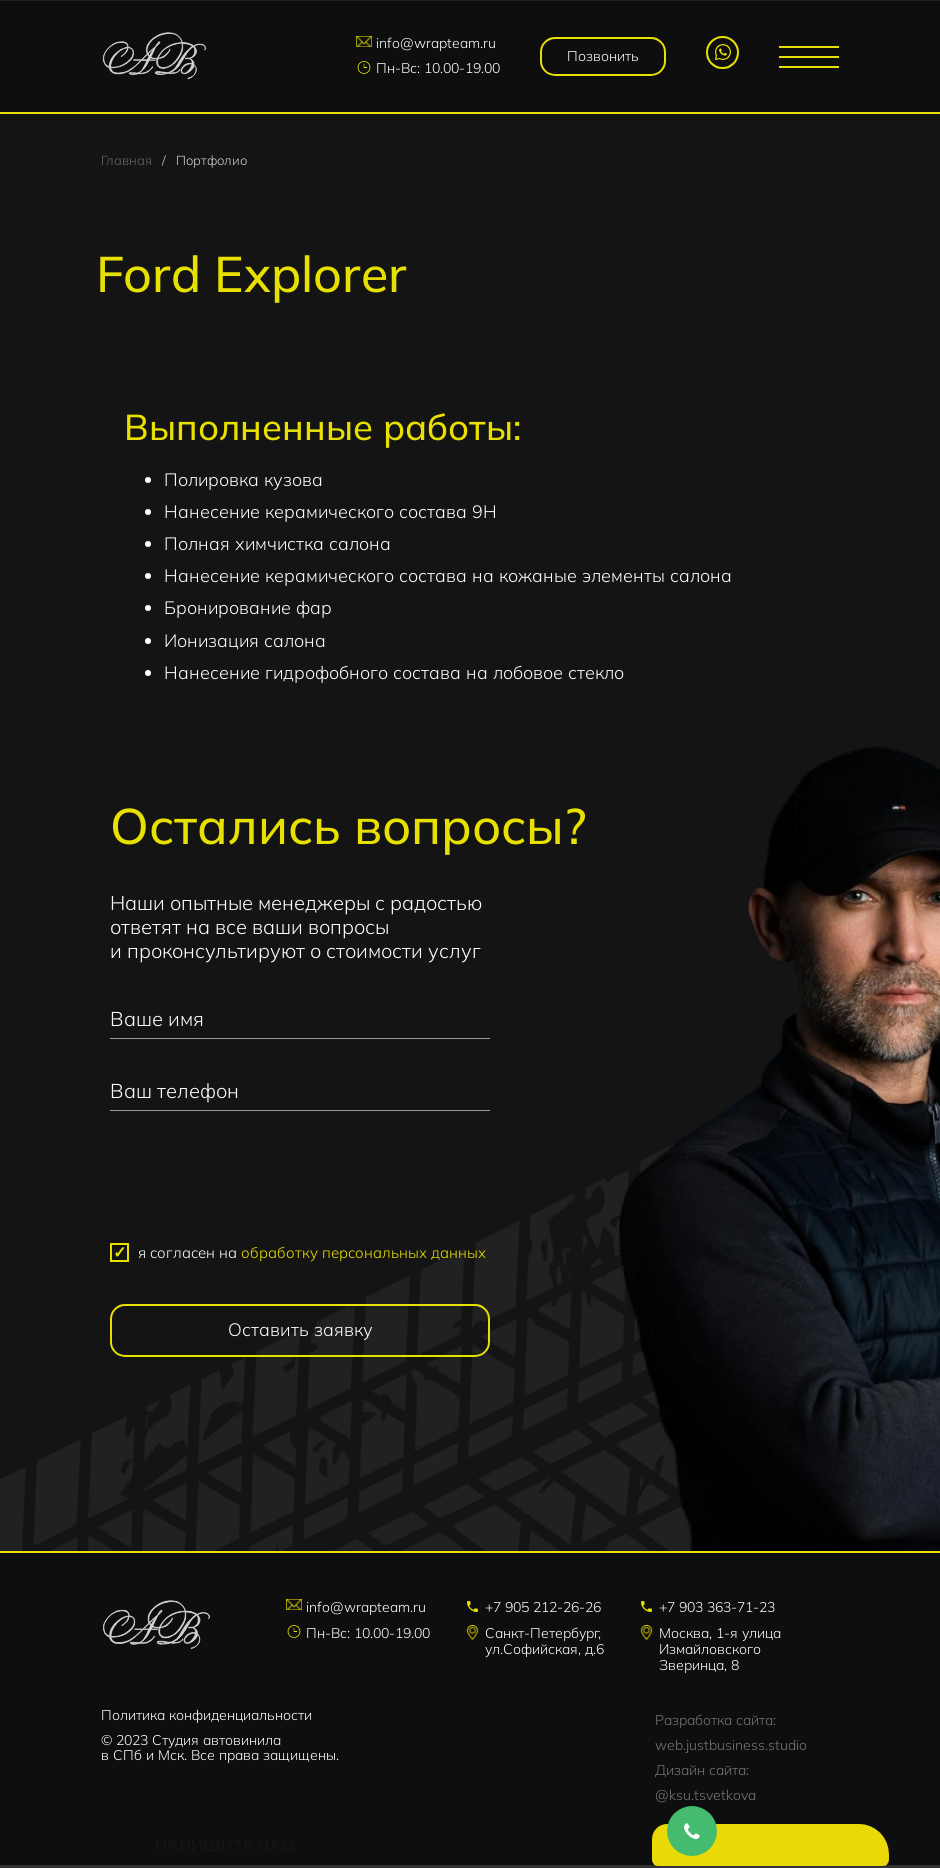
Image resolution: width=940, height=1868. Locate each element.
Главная (126, 162)
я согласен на (312, 1255)
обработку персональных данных (363, 1255)
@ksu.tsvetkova (705, 1798)
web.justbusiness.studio (731, 1748)
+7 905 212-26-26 (543, 1611)
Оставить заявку (300, 1333)
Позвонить (604, 56)
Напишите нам (775, 1848)
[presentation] (300, 1188)
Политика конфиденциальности (206, 1718)
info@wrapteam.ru (438, 44)
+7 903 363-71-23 (717, 1611)
